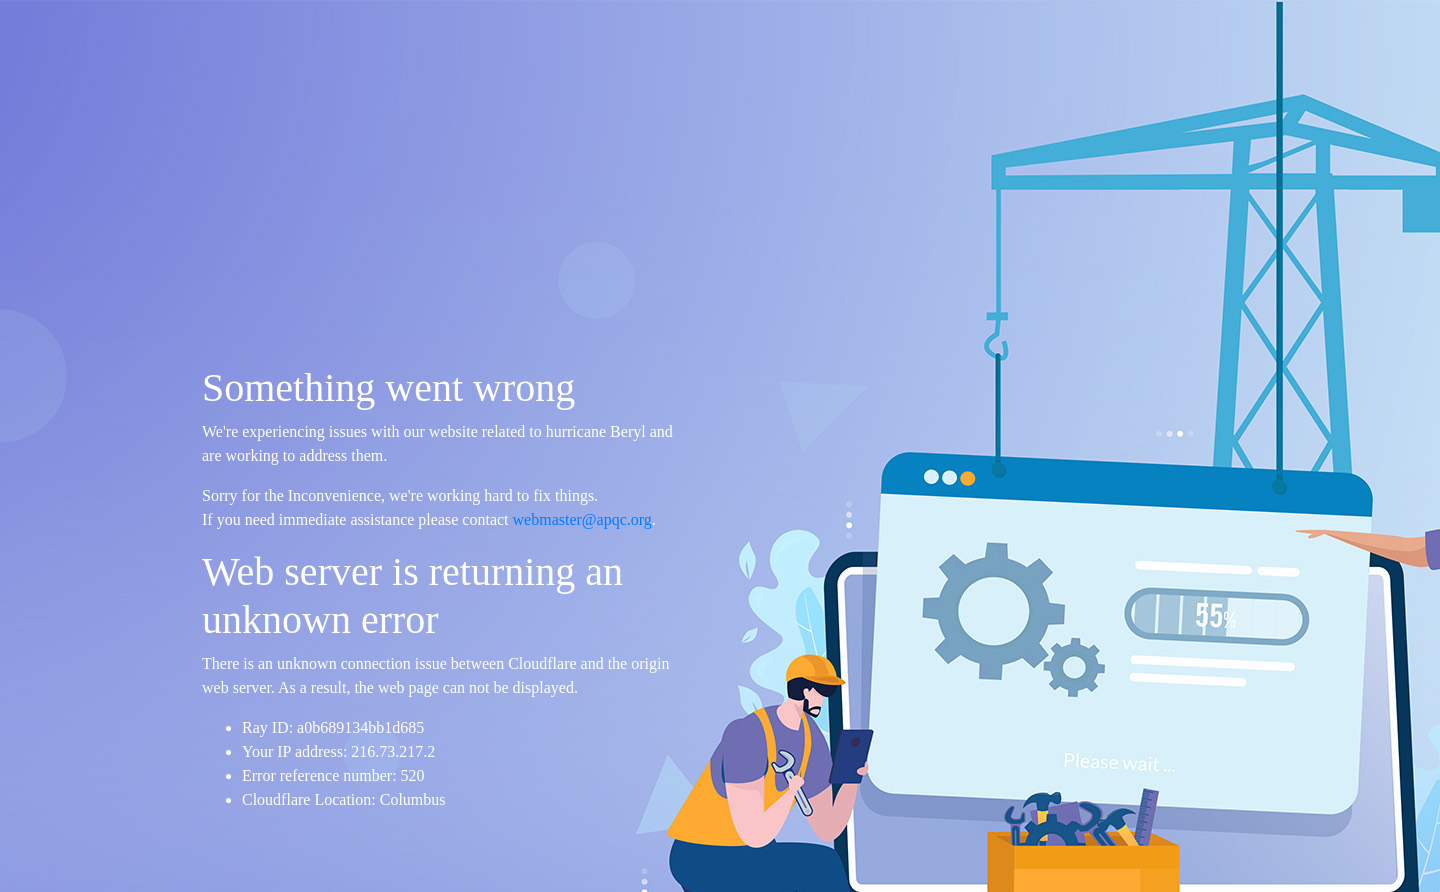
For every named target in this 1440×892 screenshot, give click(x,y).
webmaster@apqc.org (582, 519)
